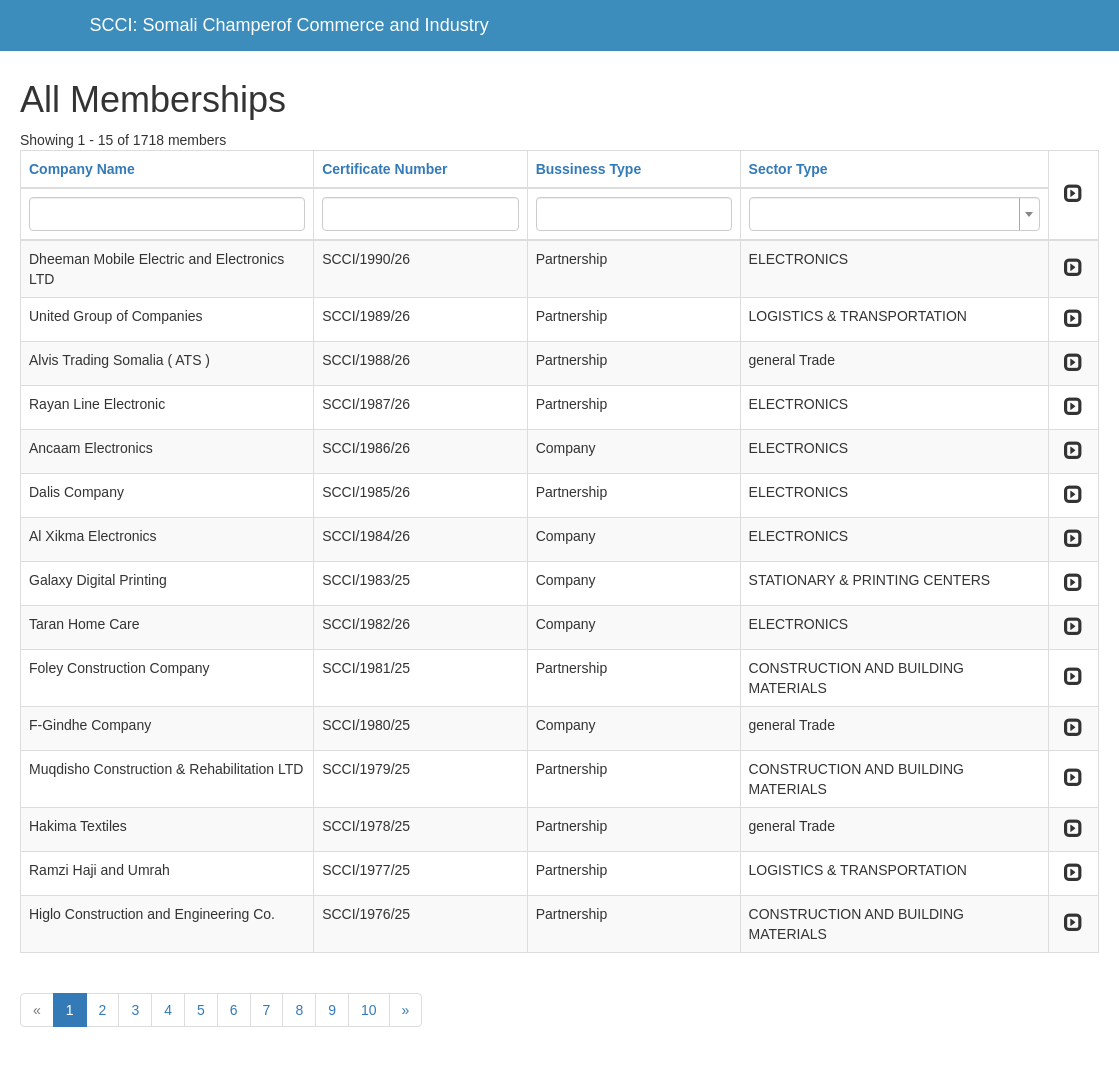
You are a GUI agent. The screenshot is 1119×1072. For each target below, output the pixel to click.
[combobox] (894, 214)
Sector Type (788, 169)
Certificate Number (384, 169)
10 (369, 1010)
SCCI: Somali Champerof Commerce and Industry (289, 25)
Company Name (82, 169)
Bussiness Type (589, 169)
